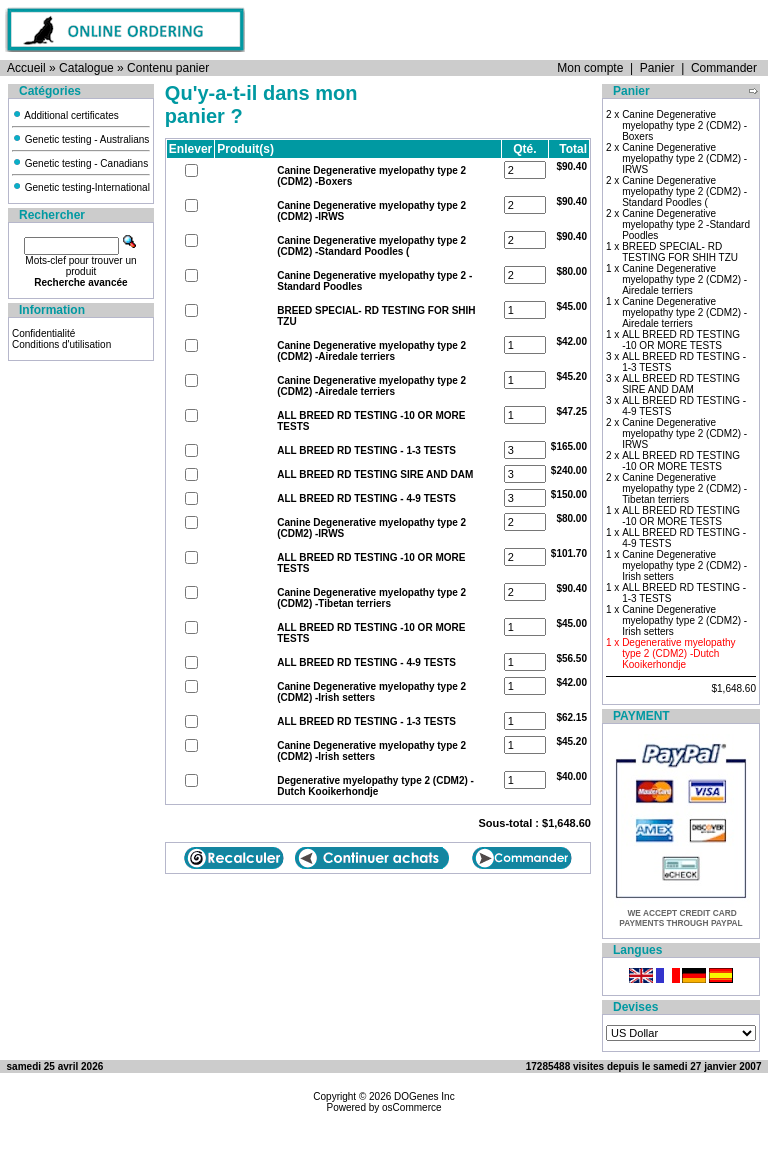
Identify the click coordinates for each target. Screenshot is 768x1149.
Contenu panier (168, 68)
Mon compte (590, 68)
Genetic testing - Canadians (80, 163)
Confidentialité (43, 333)
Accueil (26, 68)
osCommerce (411, 1107)
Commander (724, 68)
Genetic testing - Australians (80, 139)
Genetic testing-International (81, 187)
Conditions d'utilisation (61, 344)
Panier (657, 68)
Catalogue (86, 68)
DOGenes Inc (424, 1096)
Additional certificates (65, 115)
